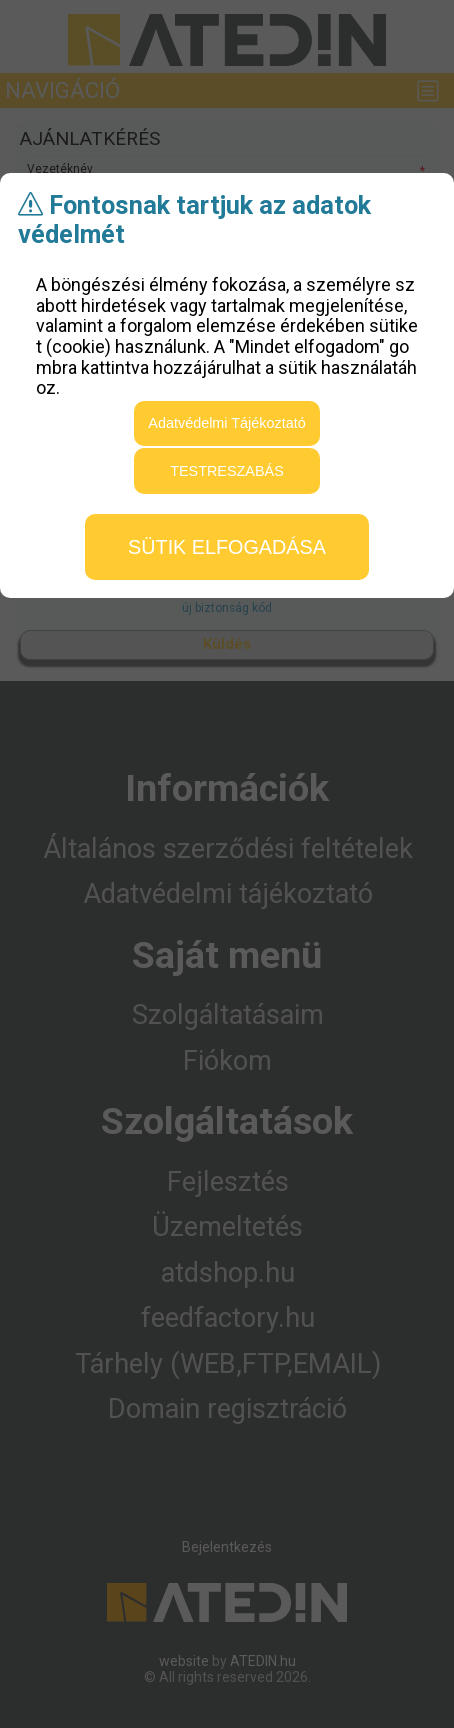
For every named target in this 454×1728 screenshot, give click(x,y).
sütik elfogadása (227, 547)
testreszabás (227, 471)
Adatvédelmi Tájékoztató (226, 423)
